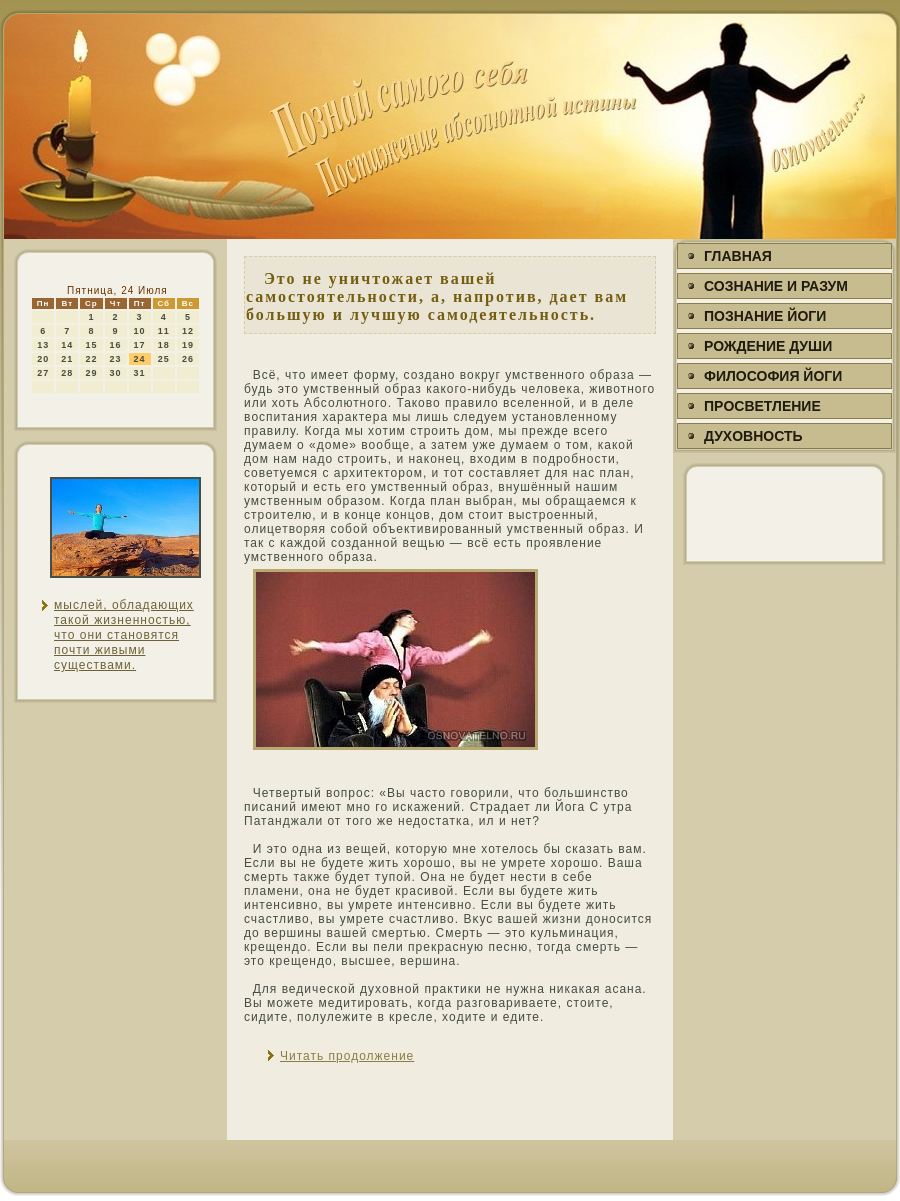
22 (91, 359)
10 (140, 331)
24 (140, 359)
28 (67, 373)
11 (164, 331)
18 (164, 345)
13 (43, 345)
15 (91, 345)
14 (67, 345)
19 (188, 345)
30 (116, 373)
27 (43, 373)
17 (140, 345)
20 (43, 359)
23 (116, 359)
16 (116, 345)
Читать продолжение (347, 1056)
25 (164, 359)
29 (91, 373)
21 (67, 359)
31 (140, 373)
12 (188, 331)
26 (188, 359)
